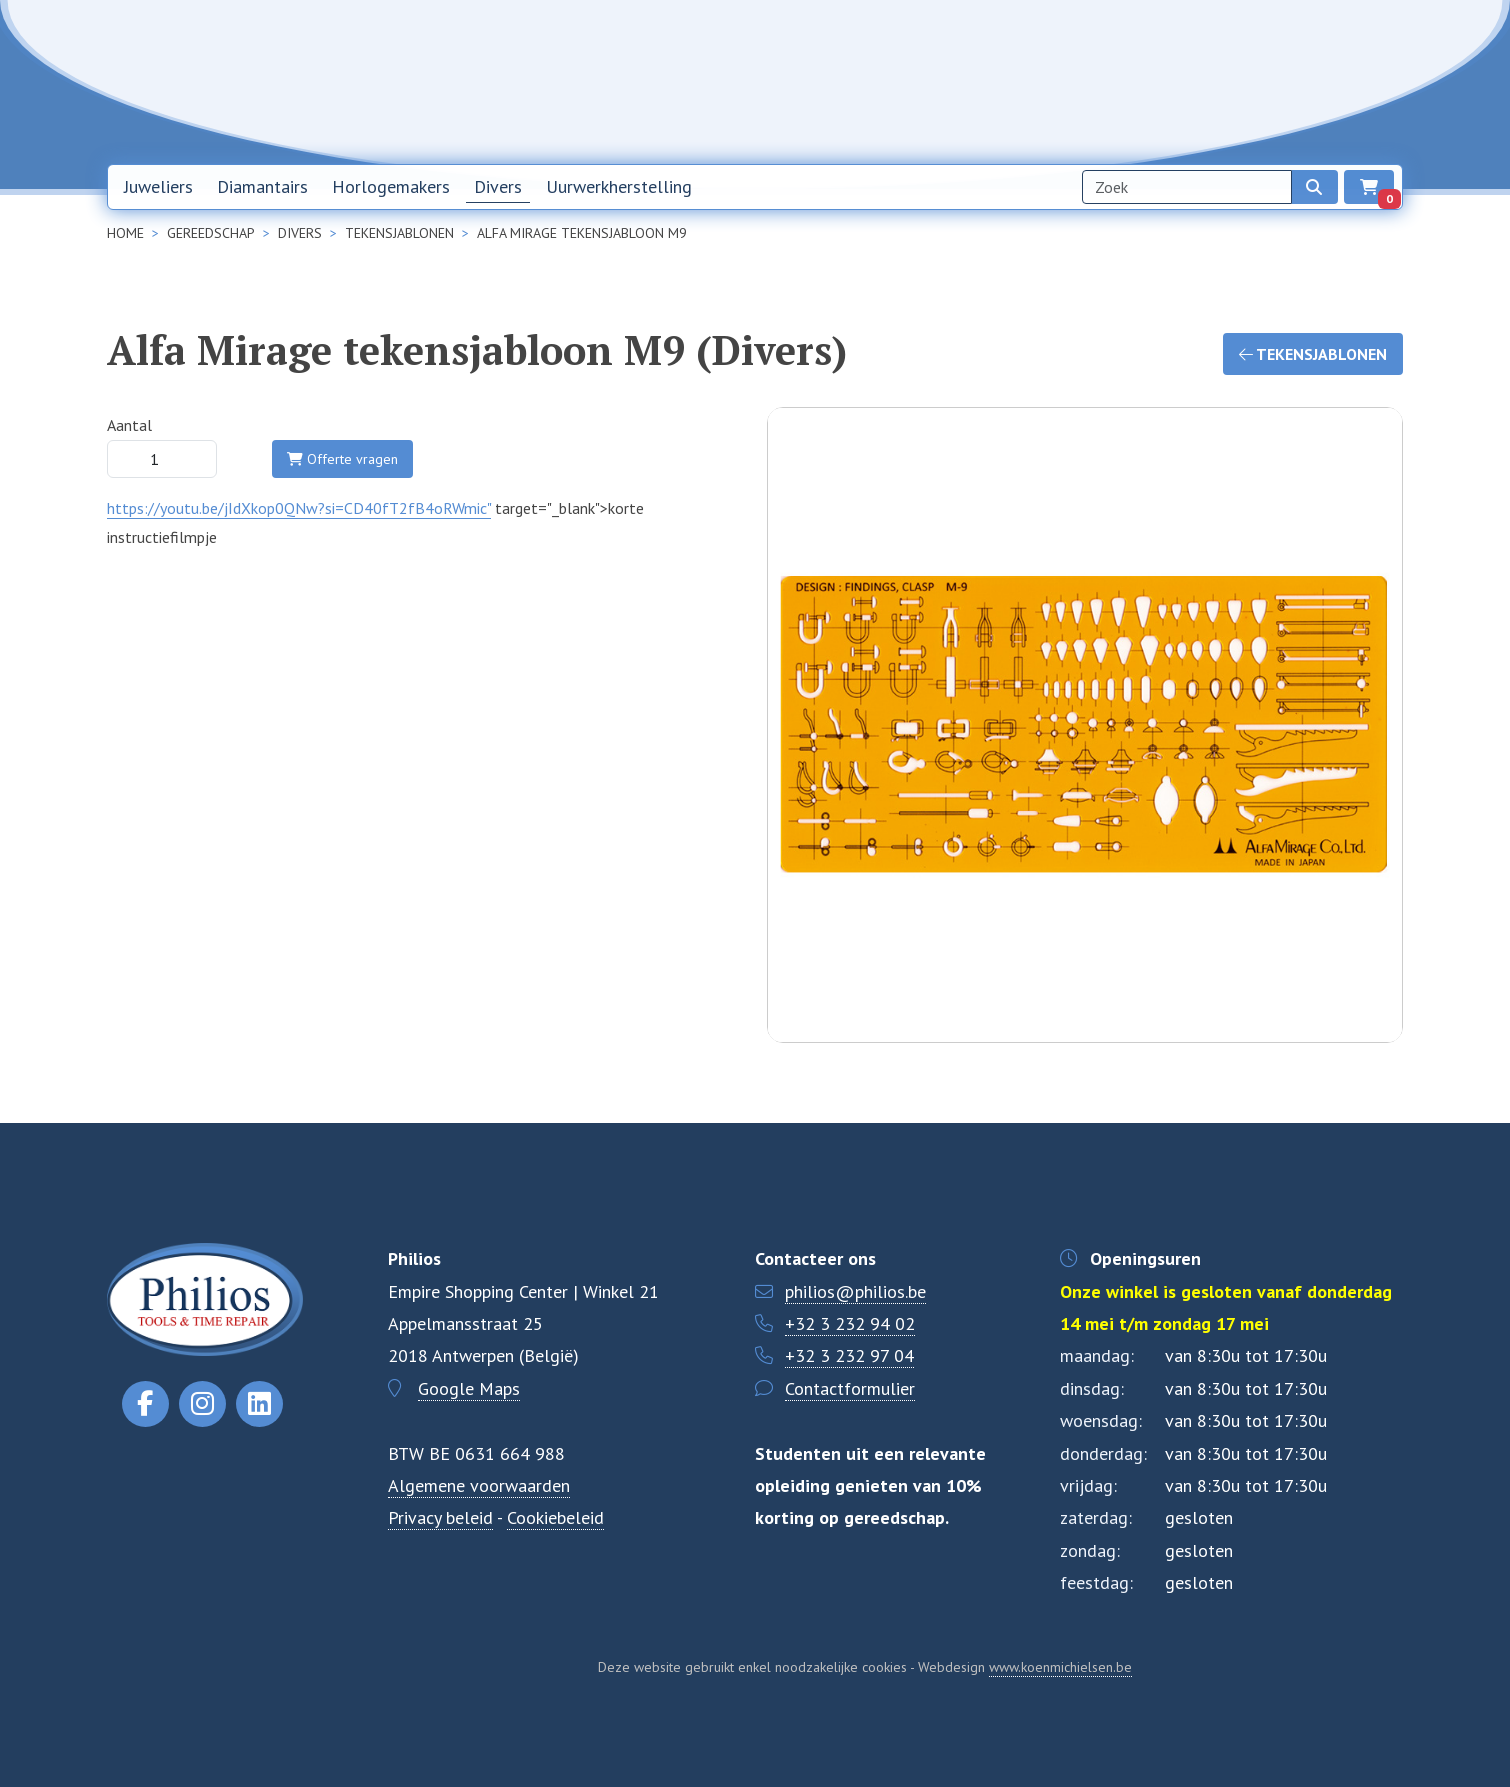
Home (931, 81)
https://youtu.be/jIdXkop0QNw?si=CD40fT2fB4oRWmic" (299, 508)
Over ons (1122, 81)
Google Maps (469, 1388)
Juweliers (158, 186)
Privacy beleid (440, 1517)
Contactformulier (850, 1388)
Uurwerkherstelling (619, 186)
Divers (498, 186)
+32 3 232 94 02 (850, 1323)
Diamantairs (262, 186)
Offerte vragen (342, 459)
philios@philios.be (855, 1291)
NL (1277, 82)
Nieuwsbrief (1022, 81)
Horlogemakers (391, 186)
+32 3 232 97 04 (849, 1355)
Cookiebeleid (555, 1517)
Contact (1209, 81)
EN (1329, 82)
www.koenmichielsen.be (1060, 1667)
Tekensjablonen (1313, 354)
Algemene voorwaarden (479, 1485)
